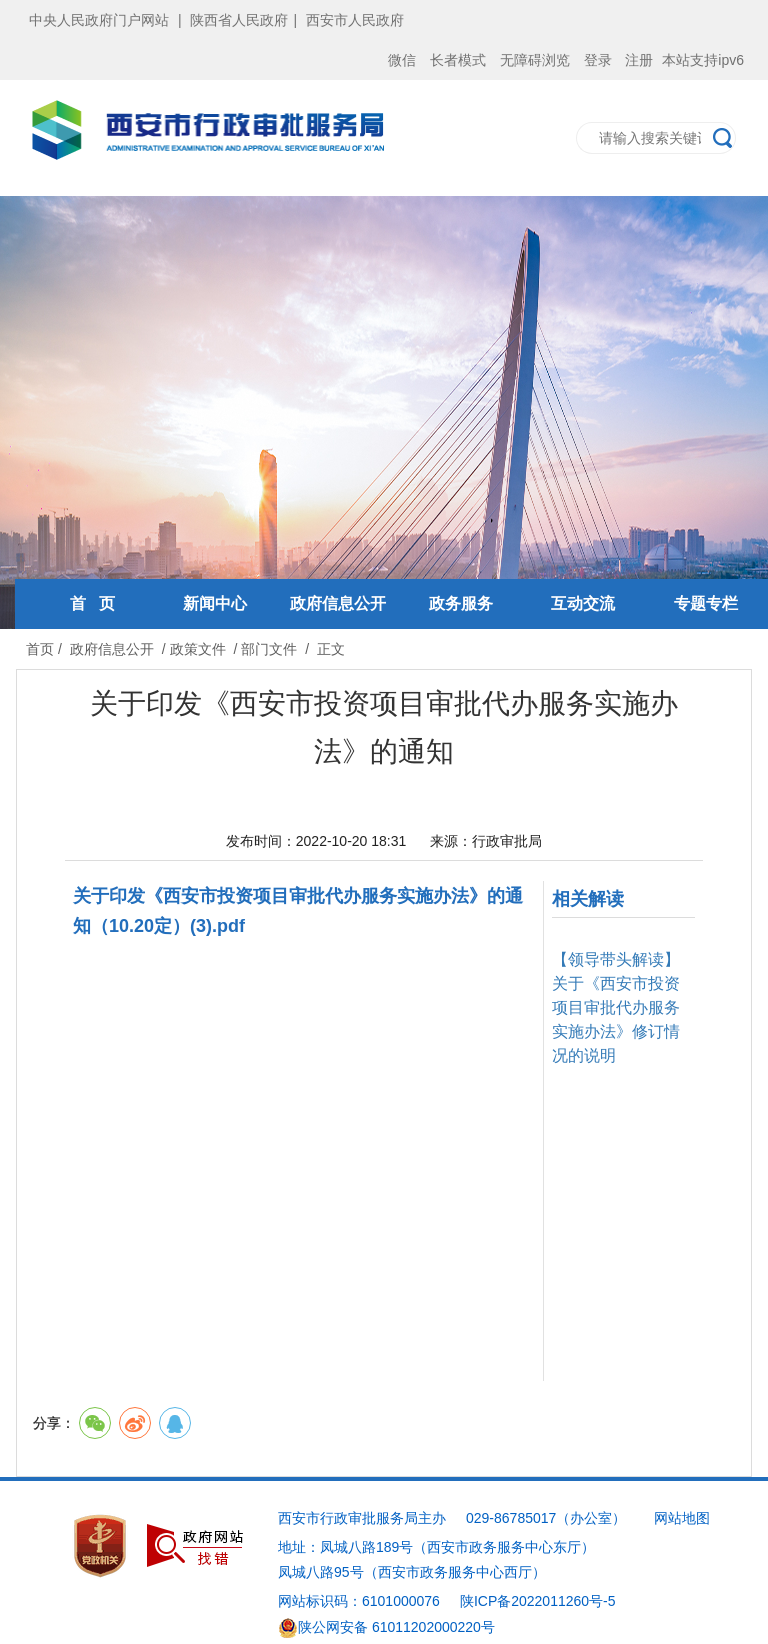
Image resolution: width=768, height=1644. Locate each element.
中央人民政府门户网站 (99, 20)
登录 (598, 60)
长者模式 (458, 60)
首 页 (92, 603)
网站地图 (682, 1518)
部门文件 (269, 649)
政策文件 (198, 649)
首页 (40, 649)
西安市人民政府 (355, 20)
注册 (639, 60)
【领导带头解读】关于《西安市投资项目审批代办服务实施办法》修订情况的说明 (616, 1007)
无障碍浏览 (535, 60)
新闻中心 (215, 603)
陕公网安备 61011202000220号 (386, 1627)
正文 (331, 649)
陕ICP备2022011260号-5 (538, 1601)
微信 (402, 60)
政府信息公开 (338, 603)
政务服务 (461, 603)
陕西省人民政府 (239, 20)
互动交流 (583, 603)
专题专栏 (706, 603)
